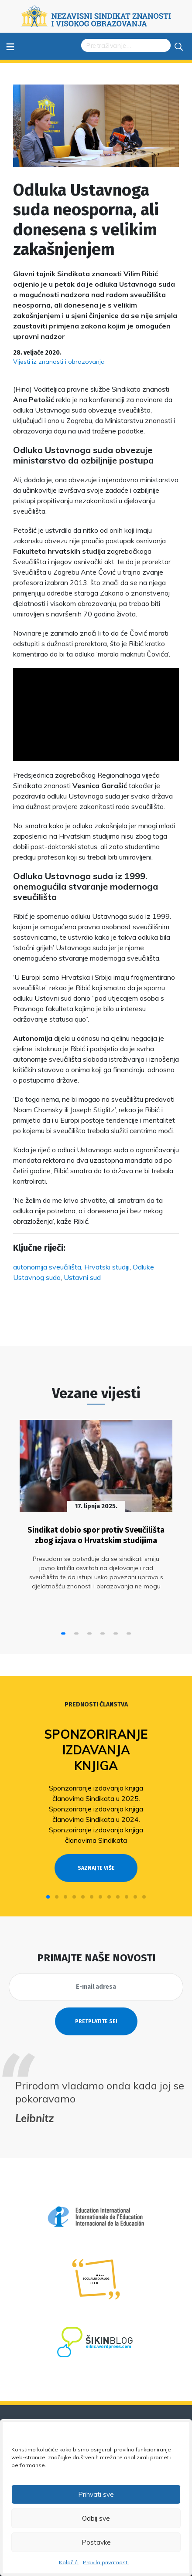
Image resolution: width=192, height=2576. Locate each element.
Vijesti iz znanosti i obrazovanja (59, 362)
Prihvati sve (96, 2494)
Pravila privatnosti (106, 2562)
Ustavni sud (82, 1277)
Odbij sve (96, 2518)
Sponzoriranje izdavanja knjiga (96, 1750)
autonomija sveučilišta (47, 1267)
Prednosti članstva (96, 1704)
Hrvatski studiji (107, 1267)
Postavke (96, 2542)
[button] (63, 1633)
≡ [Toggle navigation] (10, 46)
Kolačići (69, 2562)
